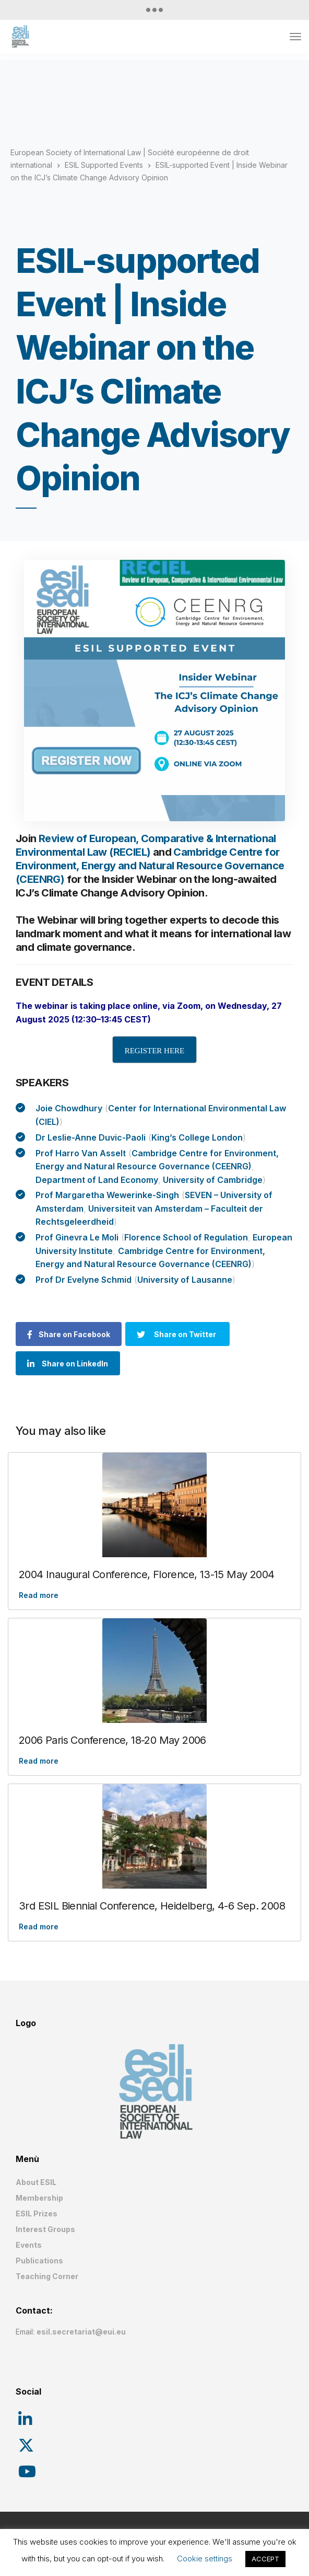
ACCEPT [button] (265, 2559)
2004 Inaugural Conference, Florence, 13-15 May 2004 (146, 1574)
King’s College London (197, 1137)
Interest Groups (45, 2229)
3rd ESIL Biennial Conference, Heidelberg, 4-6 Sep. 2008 (152, 1906)
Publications (39, 2260)
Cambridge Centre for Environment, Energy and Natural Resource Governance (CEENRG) (150, 866)
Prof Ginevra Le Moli (76, 1237)
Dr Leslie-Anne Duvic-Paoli (90, 1137)
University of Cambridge (213, 1180)
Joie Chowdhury (68, 1108)
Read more (38, 1595)
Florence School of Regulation (186, 1237)
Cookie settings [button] (204, 2558)
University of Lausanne (184, 1279)
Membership (39, 2197)
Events (29, 2244)
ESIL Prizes (36, 2213)
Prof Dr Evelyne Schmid (83, 1279)
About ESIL (36, 2182)
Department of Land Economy (96, 1180)
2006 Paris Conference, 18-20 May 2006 (112, 1740)
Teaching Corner (47, 2276)
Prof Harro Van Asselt (80, 1153)
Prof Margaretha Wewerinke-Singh (107, 1195)
